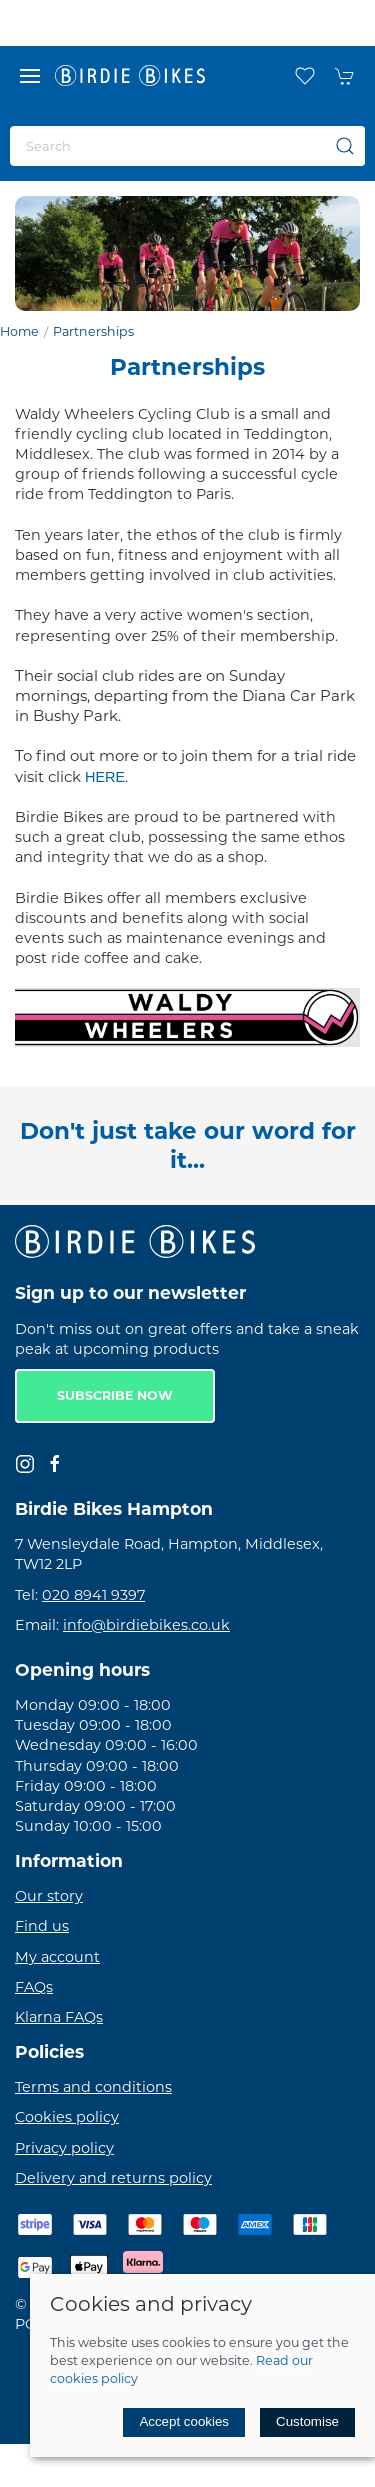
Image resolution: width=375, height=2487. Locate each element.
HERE (105, 777)
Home (19, 331)
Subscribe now (115, 1395)
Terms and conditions (93, 2087)
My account (57, 1957)
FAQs (34, 1987)
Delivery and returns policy (113, 2178)
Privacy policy (64, 2148)
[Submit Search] (345, 146)
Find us (42, 1926)
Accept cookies (184, 2421)
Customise (307, 2421)
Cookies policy (67, 2117)
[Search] (187, 146)
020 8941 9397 (93, 1595)
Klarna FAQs (59, 2017)
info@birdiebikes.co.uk (146, 1625)
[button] (30, 76)
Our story (49, 1896)
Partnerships (93, 331)
